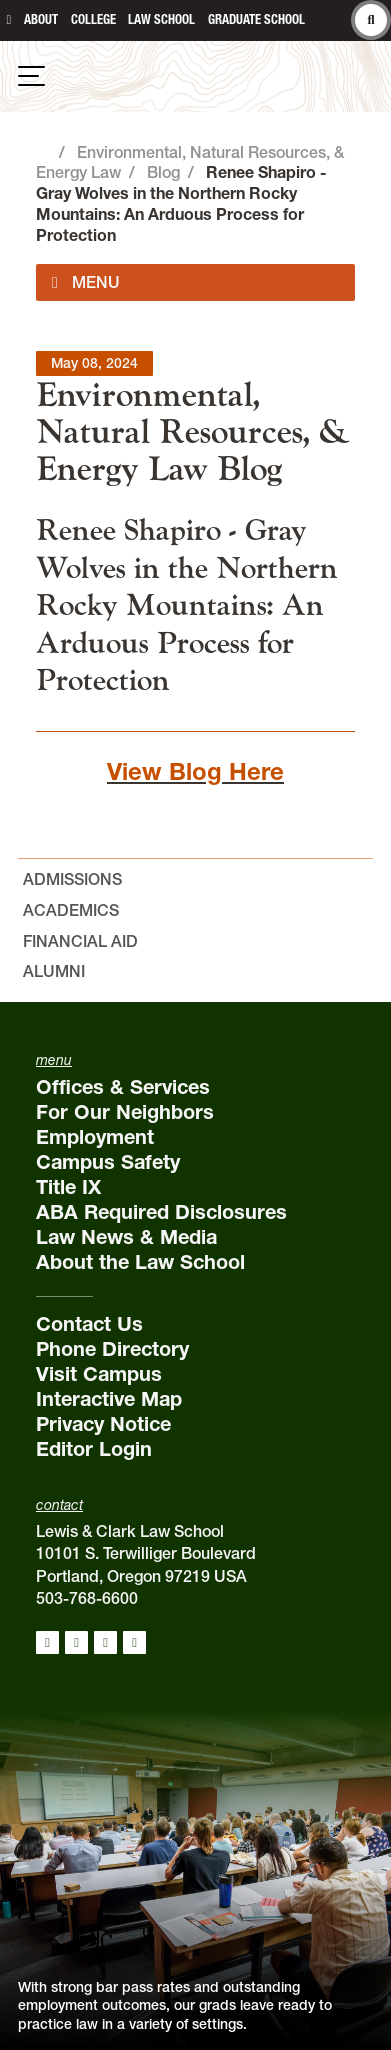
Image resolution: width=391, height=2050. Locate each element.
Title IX (68, 1187)
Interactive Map (109, 1399)
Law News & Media (126, 1237)
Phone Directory (112, 1349)
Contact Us (89, 1324)
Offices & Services (123, 1087)
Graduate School (256, 19)
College (93, 19)
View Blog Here (195, 771)
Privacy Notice (103, 1424)
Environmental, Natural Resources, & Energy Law (193, 432)
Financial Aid (80, 941)
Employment (95, 1137)
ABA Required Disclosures (161, 1212)
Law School (161, 19)
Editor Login (94, 1449)
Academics (71, 910)
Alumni (54, 971)
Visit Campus (99, 1374)
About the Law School (140, 1262)
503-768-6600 (87, 1598)
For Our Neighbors (125, 1112)
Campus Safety (108, 1162)
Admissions (72, 879)
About (41, 19)
